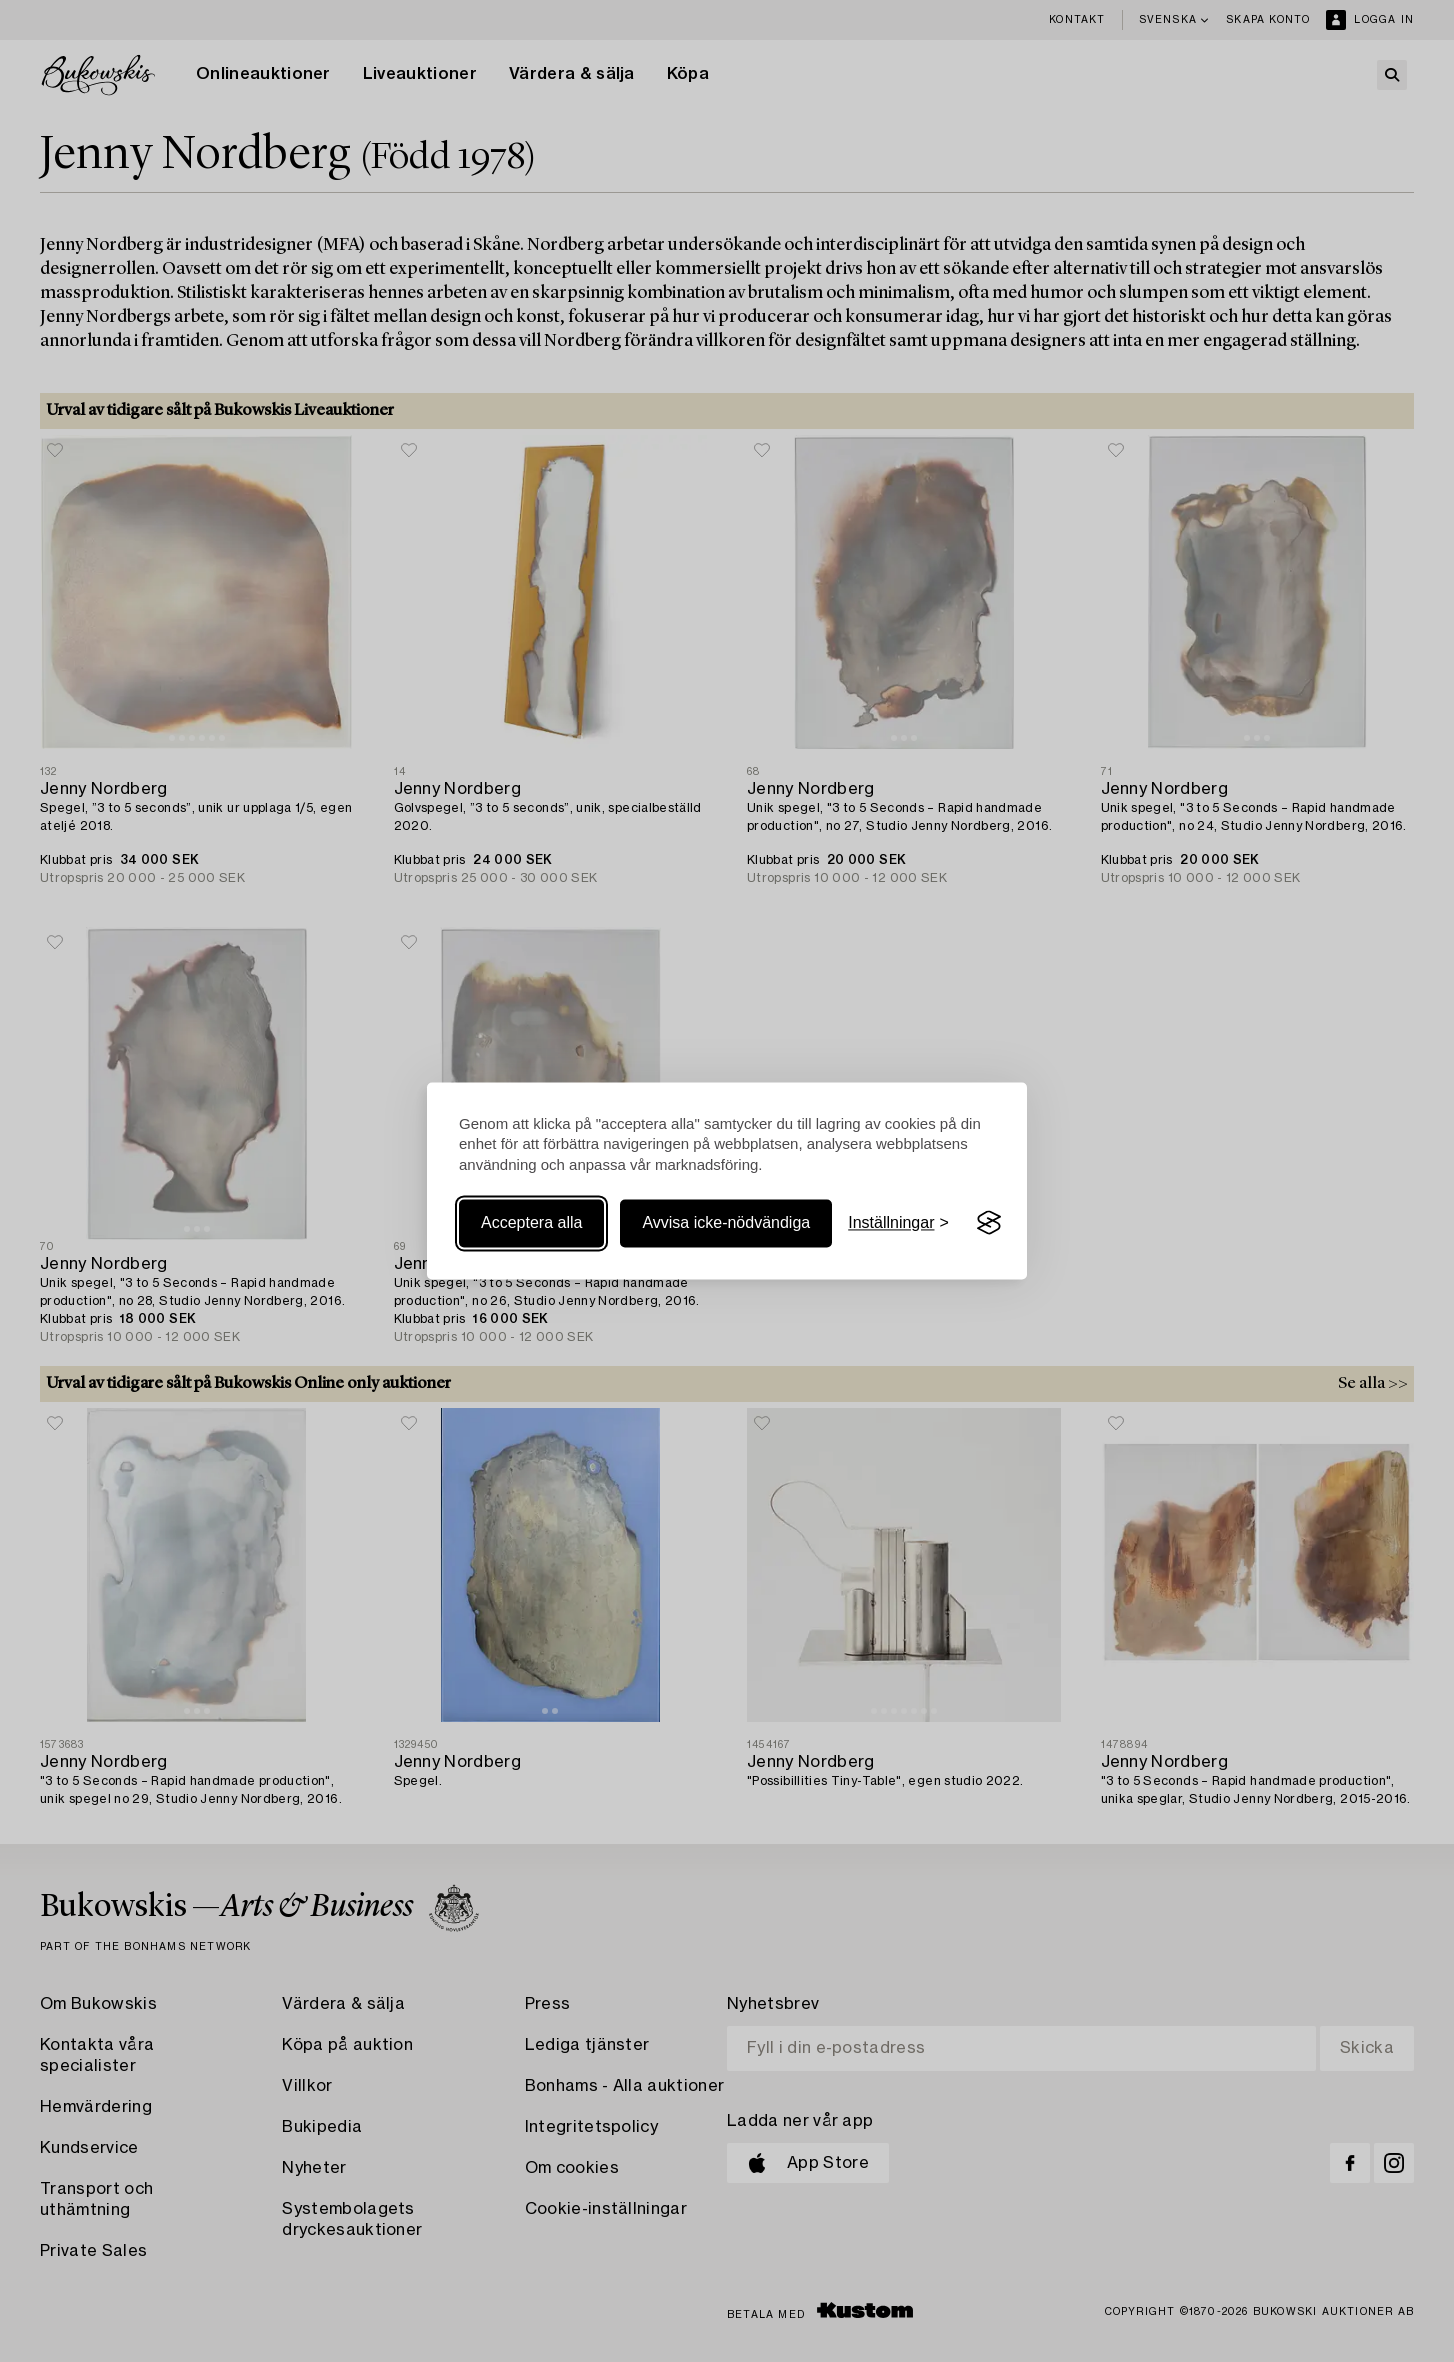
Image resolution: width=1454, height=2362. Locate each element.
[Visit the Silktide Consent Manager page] (989, 1223)
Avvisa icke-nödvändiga (726, 1222)
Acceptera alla (531, 1222)
